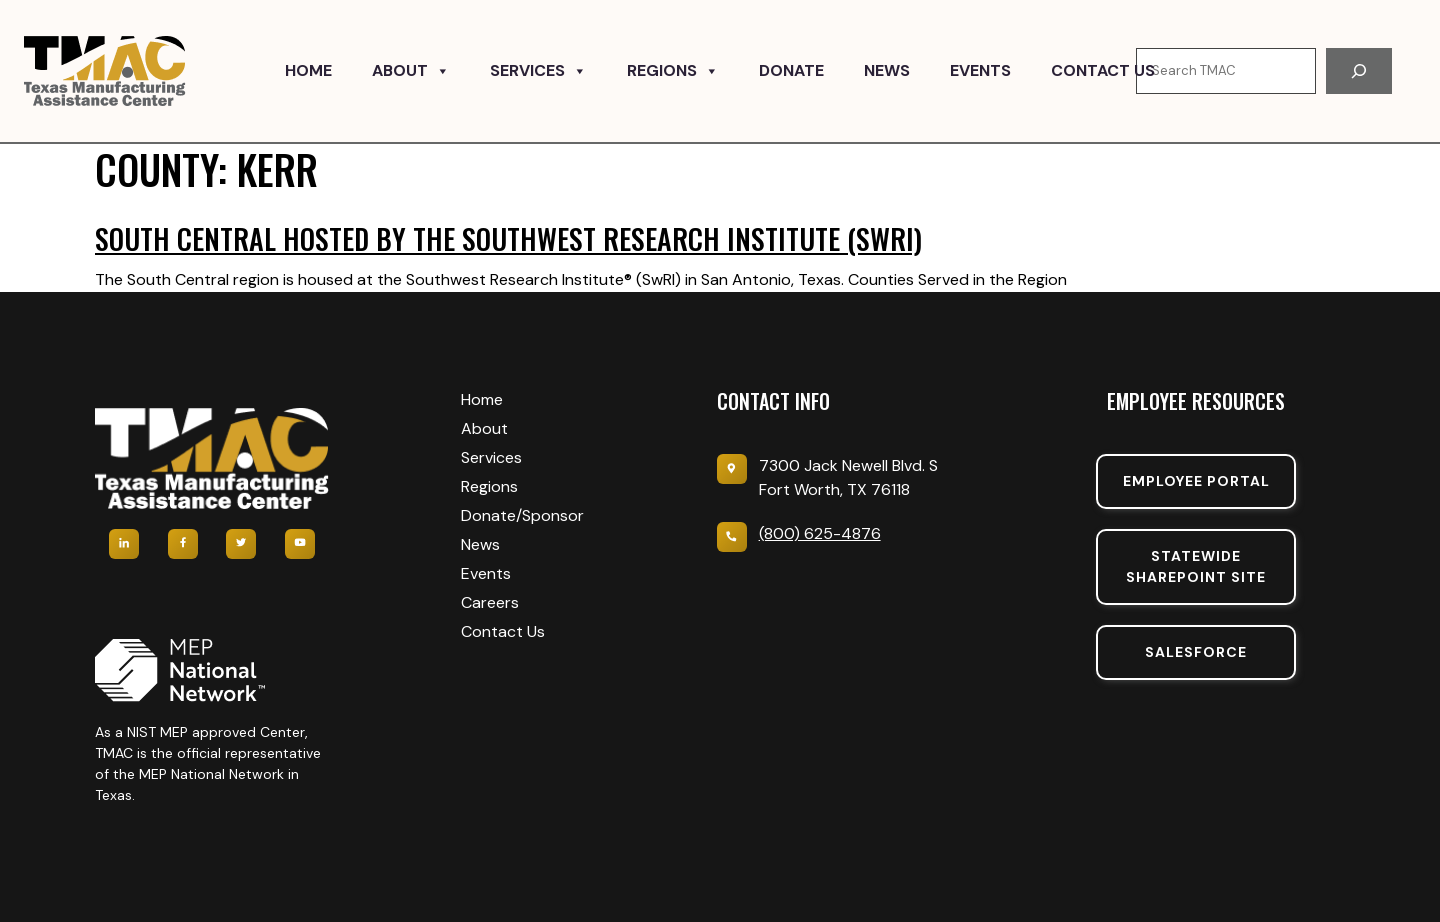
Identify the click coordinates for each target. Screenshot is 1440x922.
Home (308, 70)
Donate (791, 70)
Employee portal (1196, 481)
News (887, 70)
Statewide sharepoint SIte (1196, 566)
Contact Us (1103, 70)
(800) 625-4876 (820, 533)
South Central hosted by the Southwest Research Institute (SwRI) (508, 238)
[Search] (1359, 71)
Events (980, 70)
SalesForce (1196, 652)
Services (538, 71)
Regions (673, 71)
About (411, 71)
